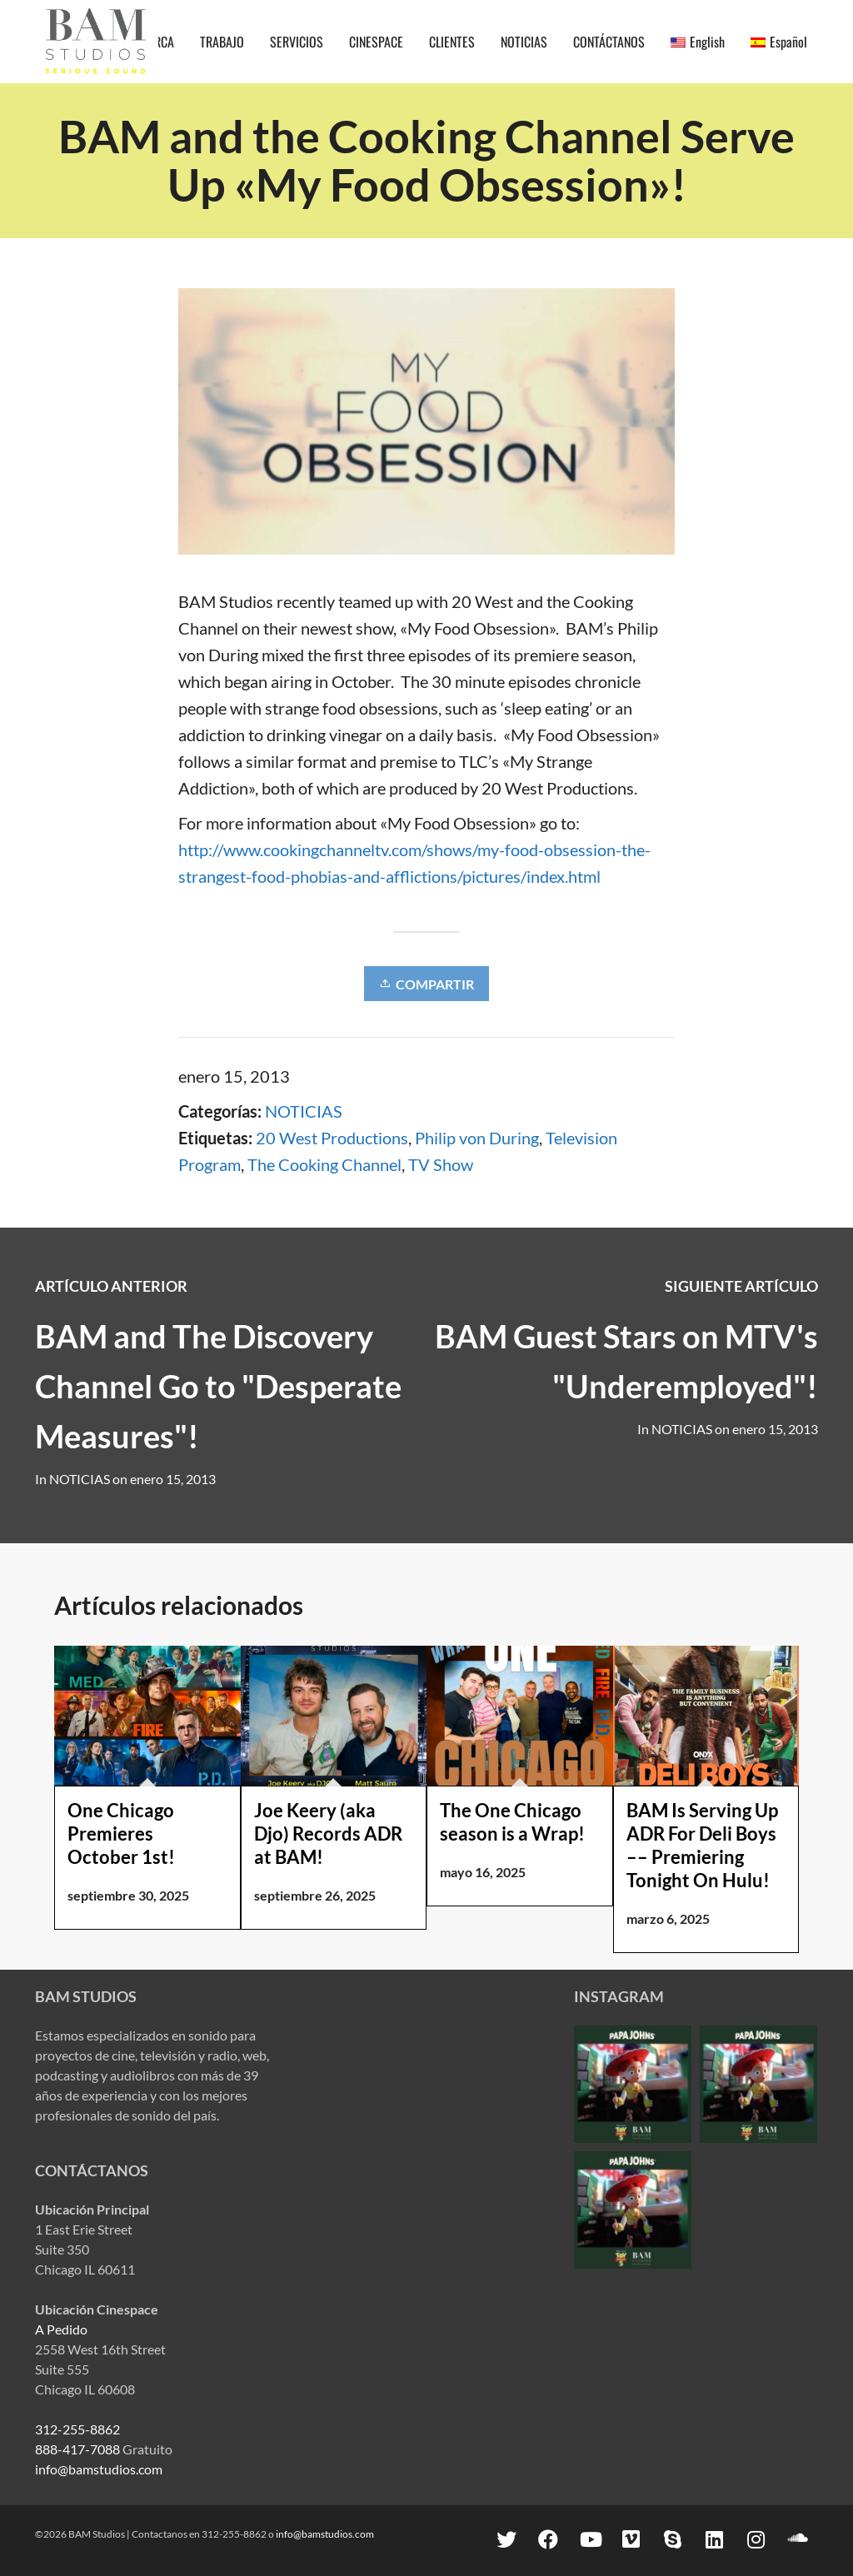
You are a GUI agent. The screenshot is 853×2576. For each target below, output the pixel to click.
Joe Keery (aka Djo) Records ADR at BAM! (328, 1833)
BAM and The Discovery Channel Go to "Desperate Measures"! (218, 1386)
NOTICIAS (303, 1111)
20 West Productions (332, 1138)
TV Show (440, 1164)
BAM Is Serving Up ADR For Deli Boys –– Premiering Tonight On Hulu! (702, 1845)
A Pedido (61, 2329)
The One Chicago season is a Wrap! (512, 1822)
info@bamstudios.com (98, 2469)
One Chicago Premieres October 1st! (121, 1833)
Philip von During (477, 1138)
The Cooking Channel (324, 1164)
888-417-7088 (77, 2449)
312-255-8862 (77, 2429)
